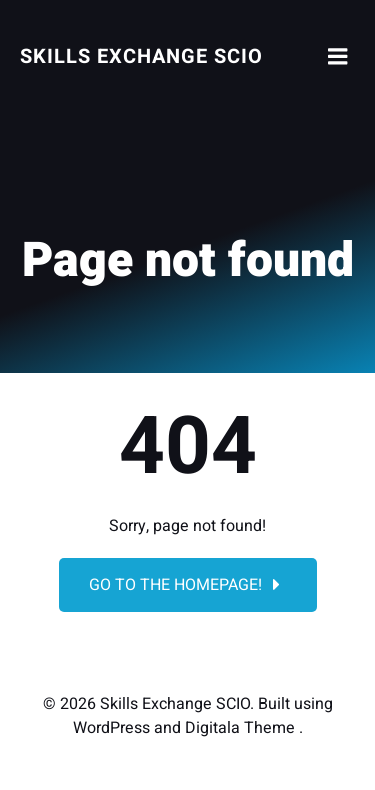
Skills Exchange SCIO (141, 56)
